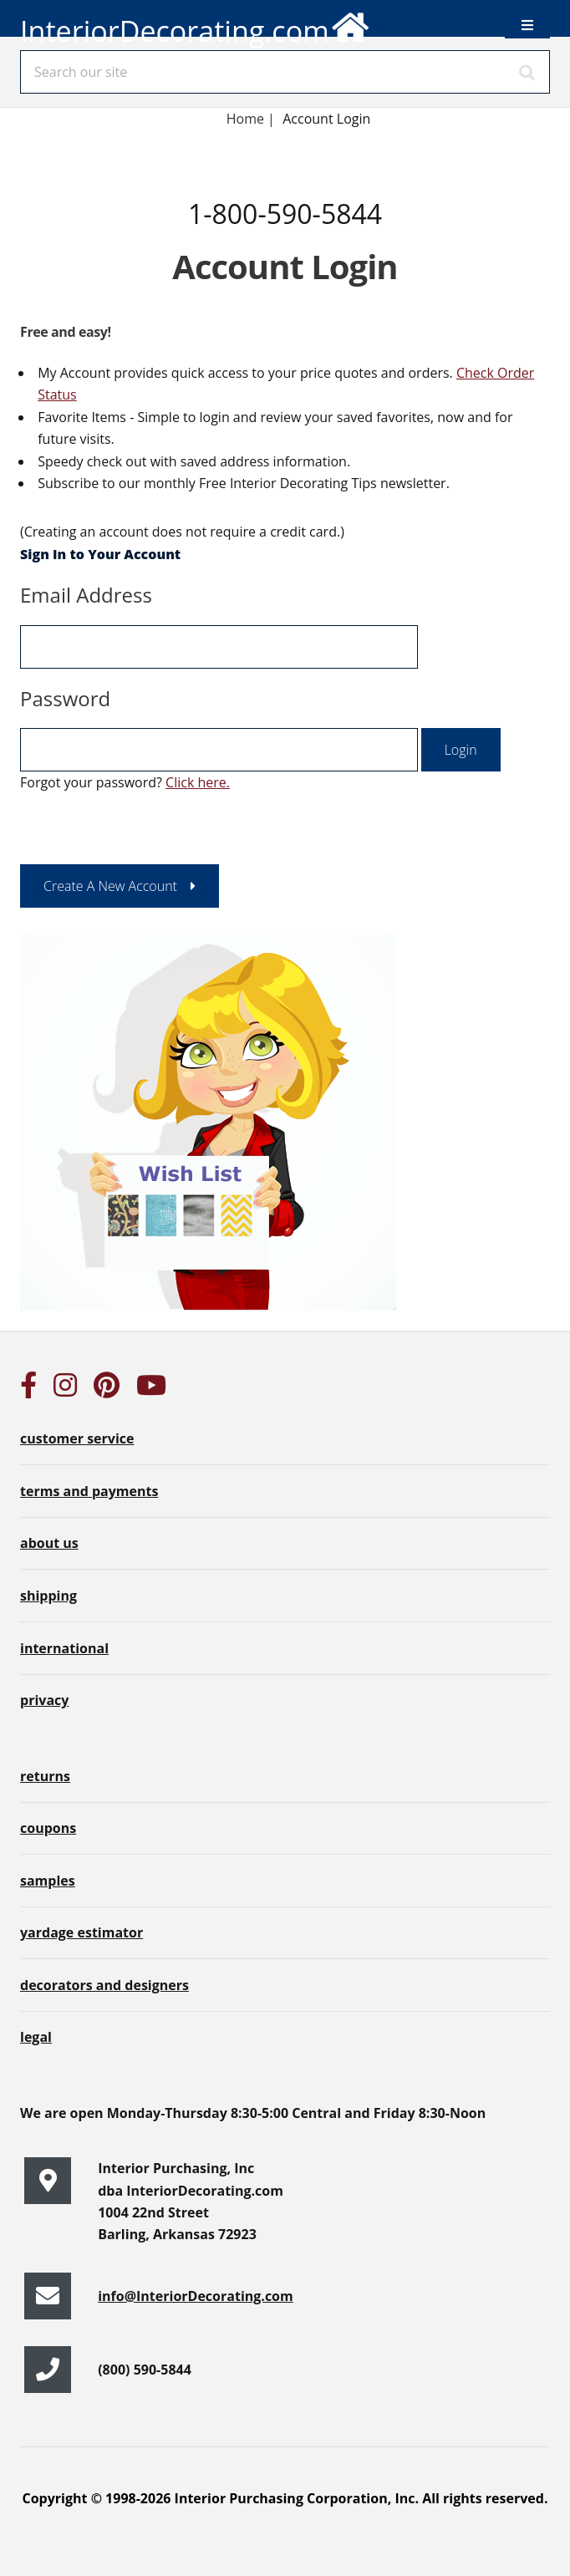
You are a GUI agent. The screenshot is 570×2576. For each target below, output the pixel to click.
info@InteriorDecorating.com (195, 2296)
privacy (44, 1700)
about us (49, 1543)
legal (36, 2037)
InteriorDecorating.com (195, 24)
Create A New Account (110, 886)
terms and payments (89, 1491)
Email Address (86, 594)
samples (47, 1880)
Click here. (197, 782)
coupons (48, 1828)
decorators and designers (104, 1985)
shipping (48, 1595)
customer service (77, 1438)
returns (45, 1776)
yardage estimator (81, 1932)
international (64, 1648)
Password (65, 698)
